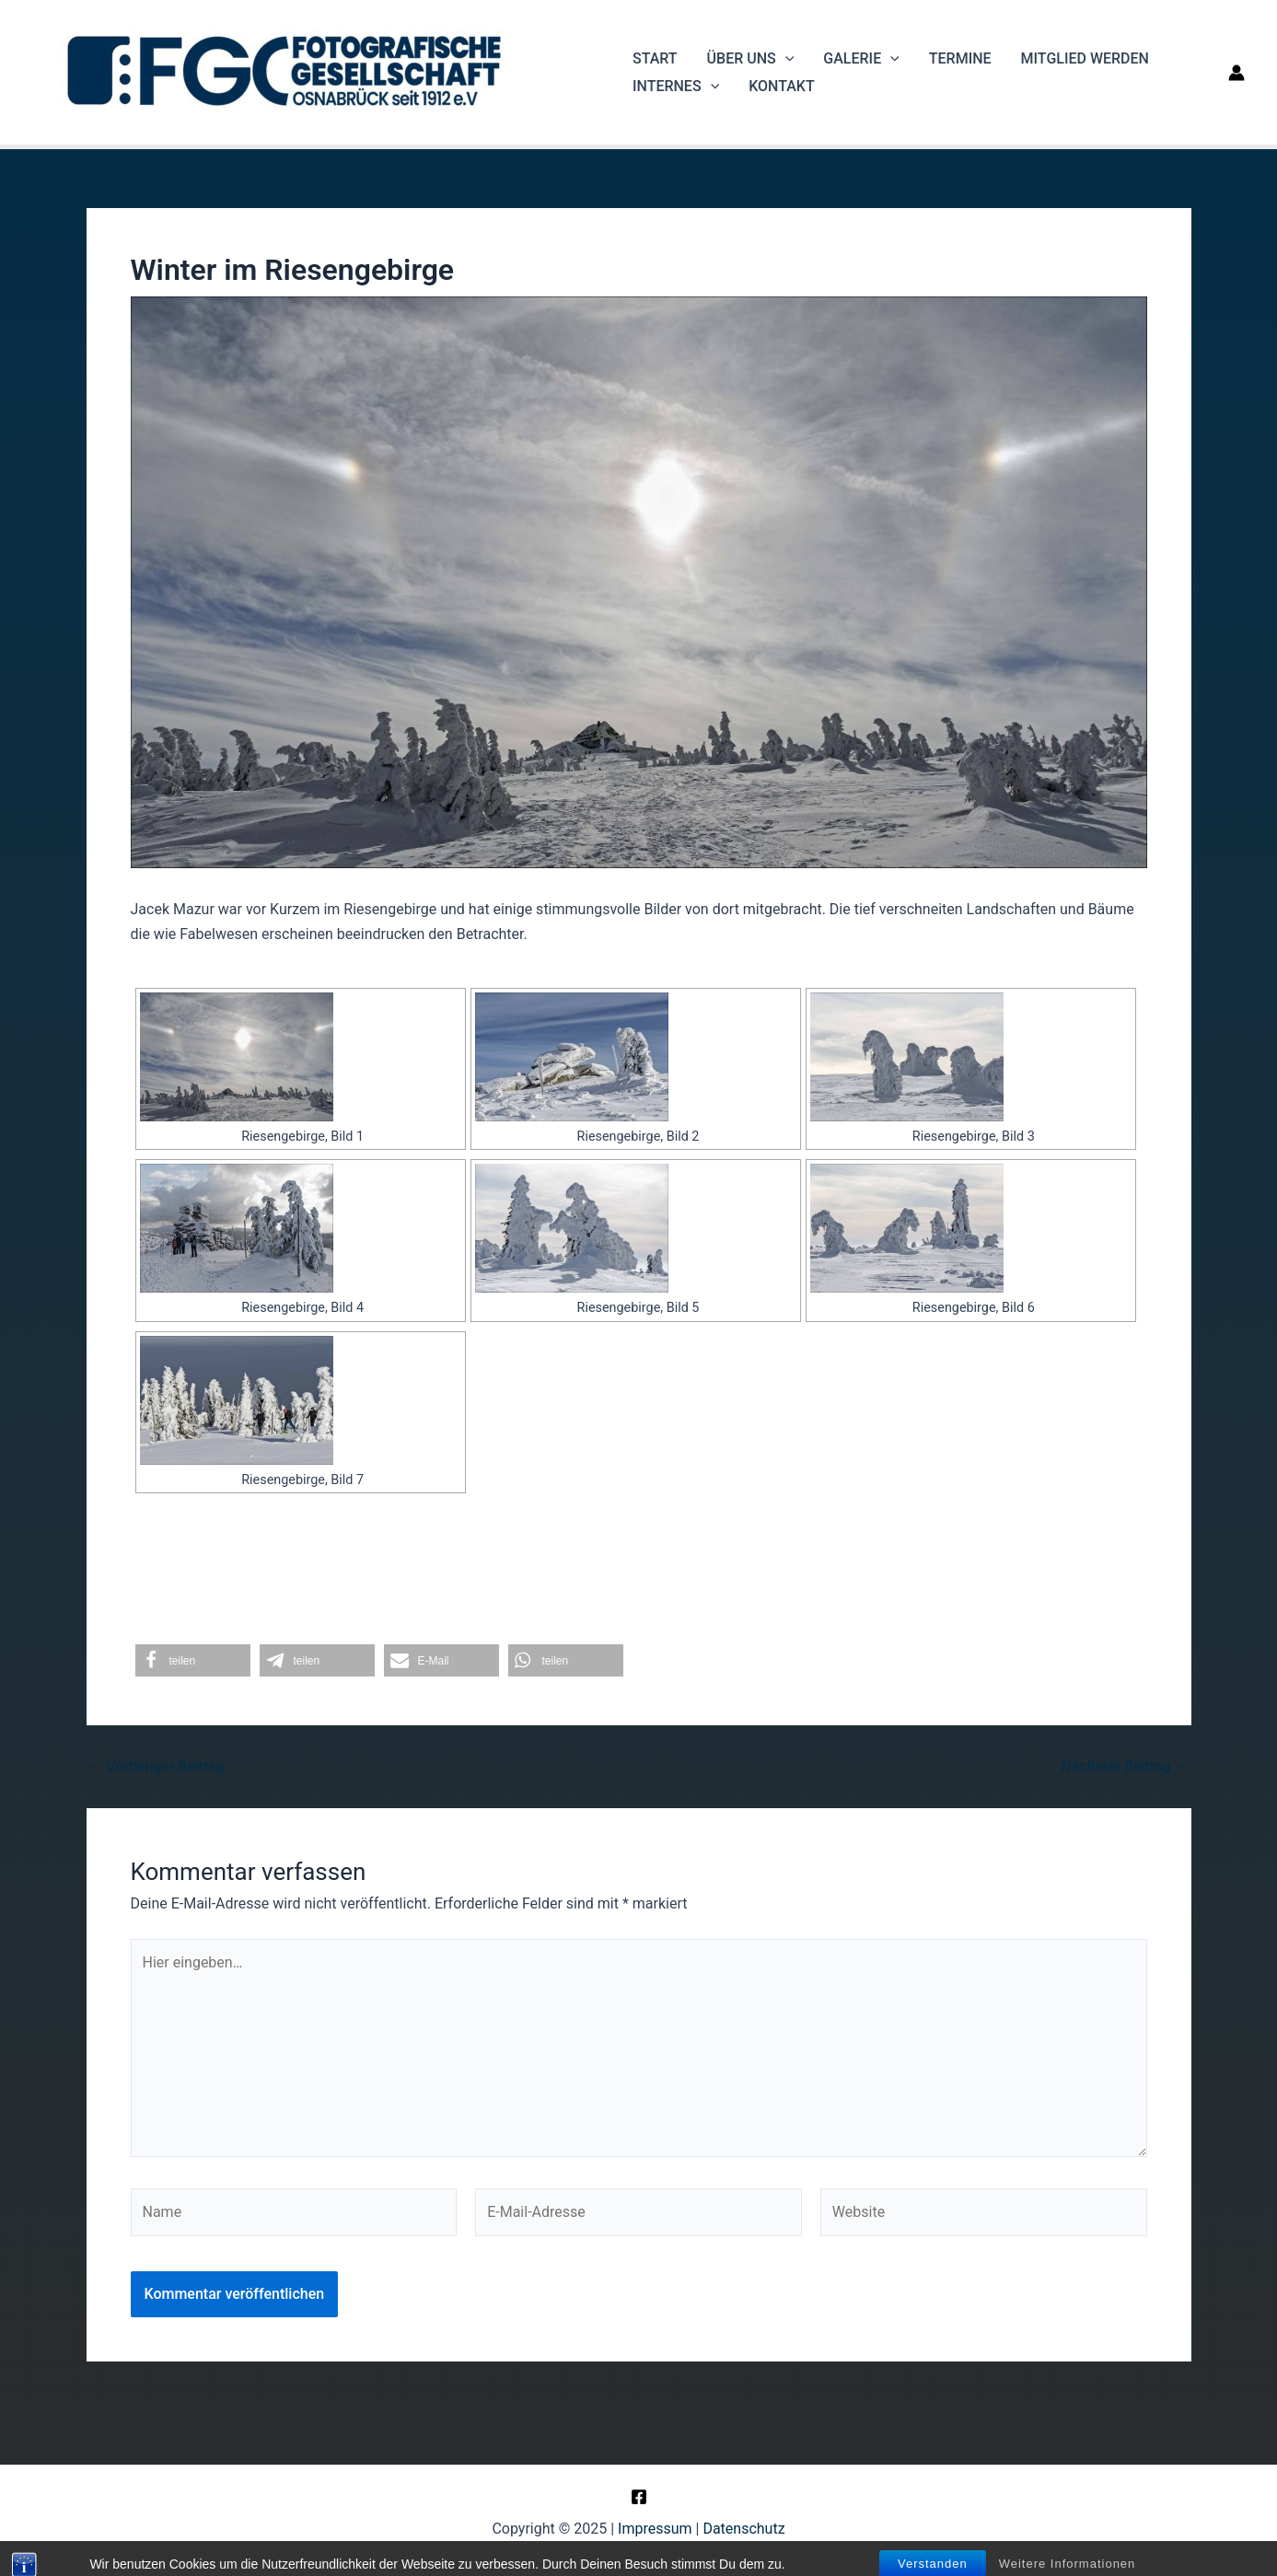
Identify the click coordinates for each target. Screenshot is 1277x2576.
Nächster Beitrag (1125, 1766)
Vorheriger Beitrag (156, 1766)
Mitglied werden (1085, 58)
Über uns (751, 59)
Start (655, 58)
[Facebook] (639, 2497)
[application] (785, 59)
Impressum (655, 2528)
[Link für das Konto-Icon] (1236, 72)
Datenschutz (743, 2528)
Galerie (861, 59)
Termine (960, 58)
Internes (676, 86)
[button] (192, 1660)
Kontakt (782, 86)
